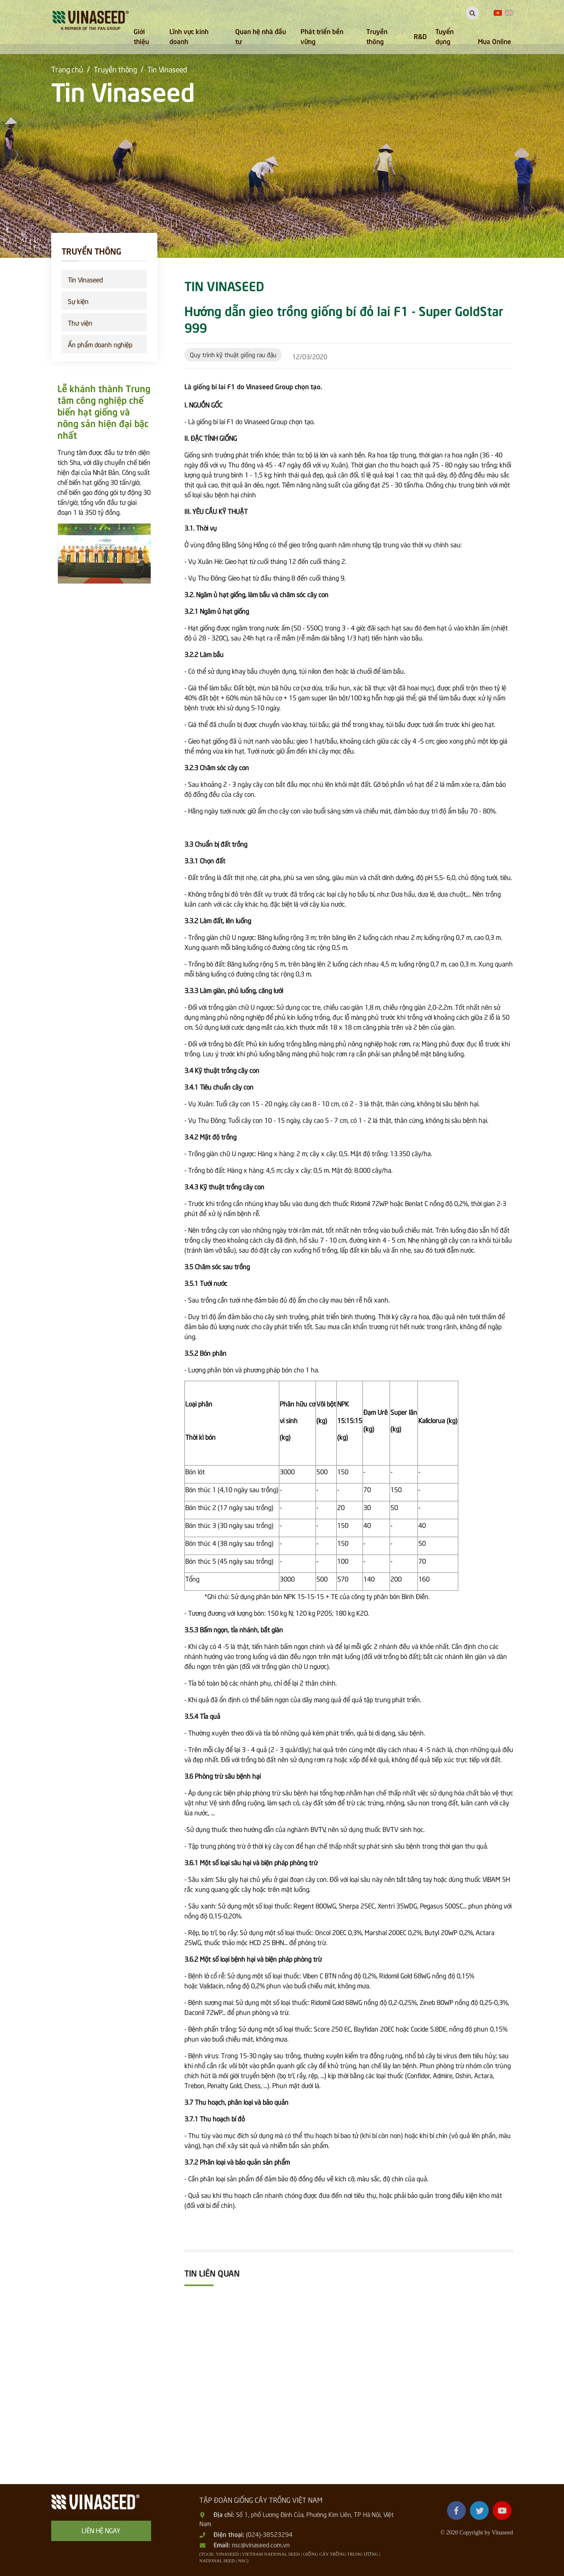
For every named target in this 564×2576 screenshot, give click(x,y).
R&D (420, 35)
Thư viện (80, 322)
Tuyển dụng (444, 35)
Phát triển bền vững (322, 35)
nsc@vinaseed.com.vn (261, 2544)
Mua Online (494, 40)
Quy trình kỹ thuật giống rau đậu (233, 354)
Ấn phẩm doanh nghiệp (100, 344)
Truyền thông (377, 35)
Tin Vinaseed (167, 69)
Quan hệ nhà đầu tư (260, 35)
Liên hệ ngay (101, 2529)
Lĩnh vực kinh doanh (189, 35)
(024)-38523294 (269, 2534)
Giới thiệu (141, 35)
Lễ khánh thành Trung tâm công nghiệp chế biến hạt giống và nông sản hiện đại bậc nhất (103, 411)
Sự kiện (78, 300)
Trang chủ (67, 69)
